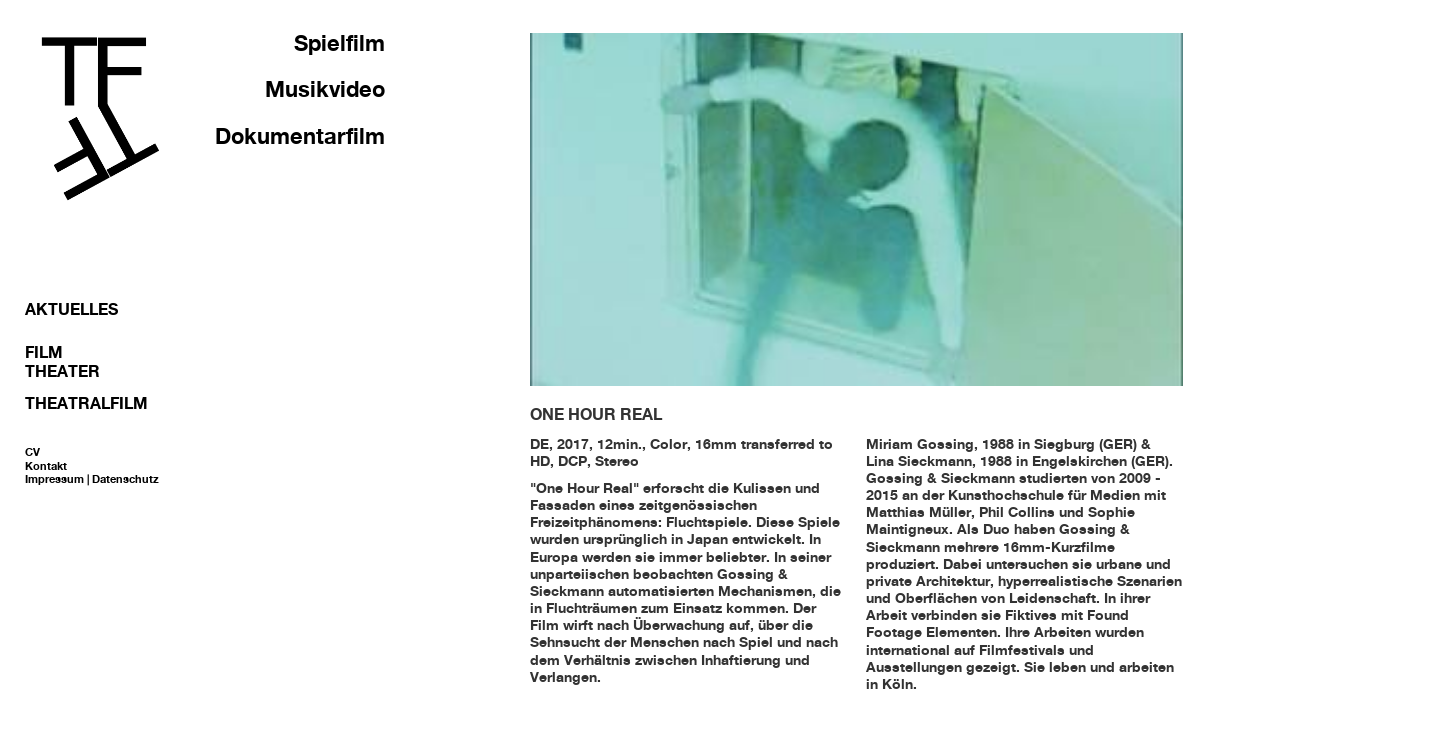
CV (32, 452)
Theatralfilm (86, 403)
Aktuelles (71, 309)
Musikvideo (325, 89)
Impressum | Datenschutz (92, 479)
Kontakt (46, 466)
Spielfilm (339, 43)
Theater (62, 371)
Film (44, 352)
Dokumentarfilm (300, 136)
